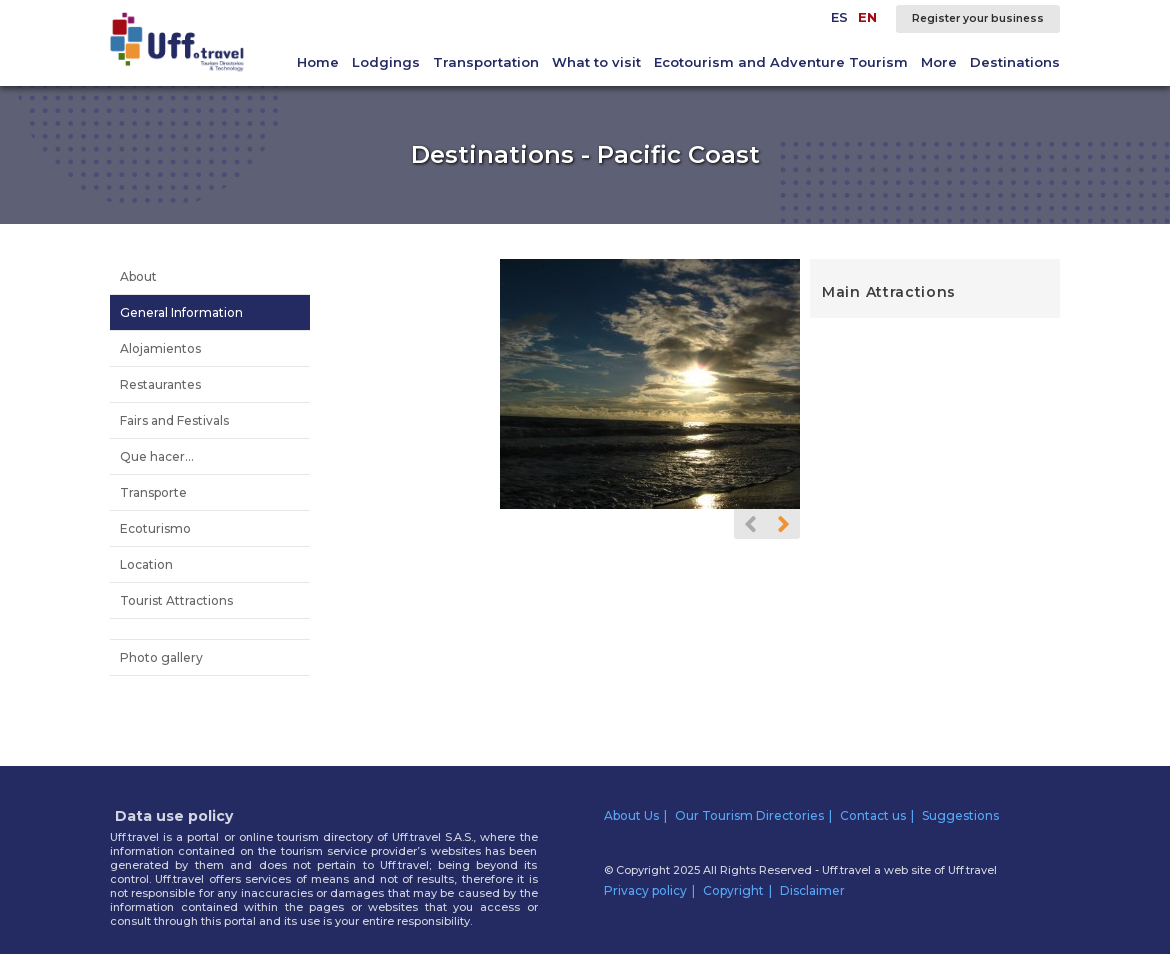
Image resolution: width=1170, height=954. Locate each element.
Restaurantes (160, 384)
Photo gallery (161, 657)
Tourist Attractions (176, 600)
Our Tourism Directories (749, 815)
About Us (631, 815)
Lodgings (386, 62)
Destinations (1015, 62)
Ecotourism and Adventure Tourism (781, 62)
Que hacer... (157, 456)
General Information (181, 312)
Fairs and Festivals (174, 420)
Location (146, 564)
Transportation (486, 62)
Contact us (873, 815)
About (138, 276)
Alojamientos (160, 348)
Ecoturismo (155, 528)
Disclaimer (812, 890)
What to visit (596, 62)
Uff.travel (972, 870)
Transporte (153, 492)
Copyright (733, 890)
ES (839, 17)
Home (318, 62)
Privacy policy (645, 890)
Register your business (978, 18)
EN (867, 17)
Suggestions (960, 815)
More (939, 62)
